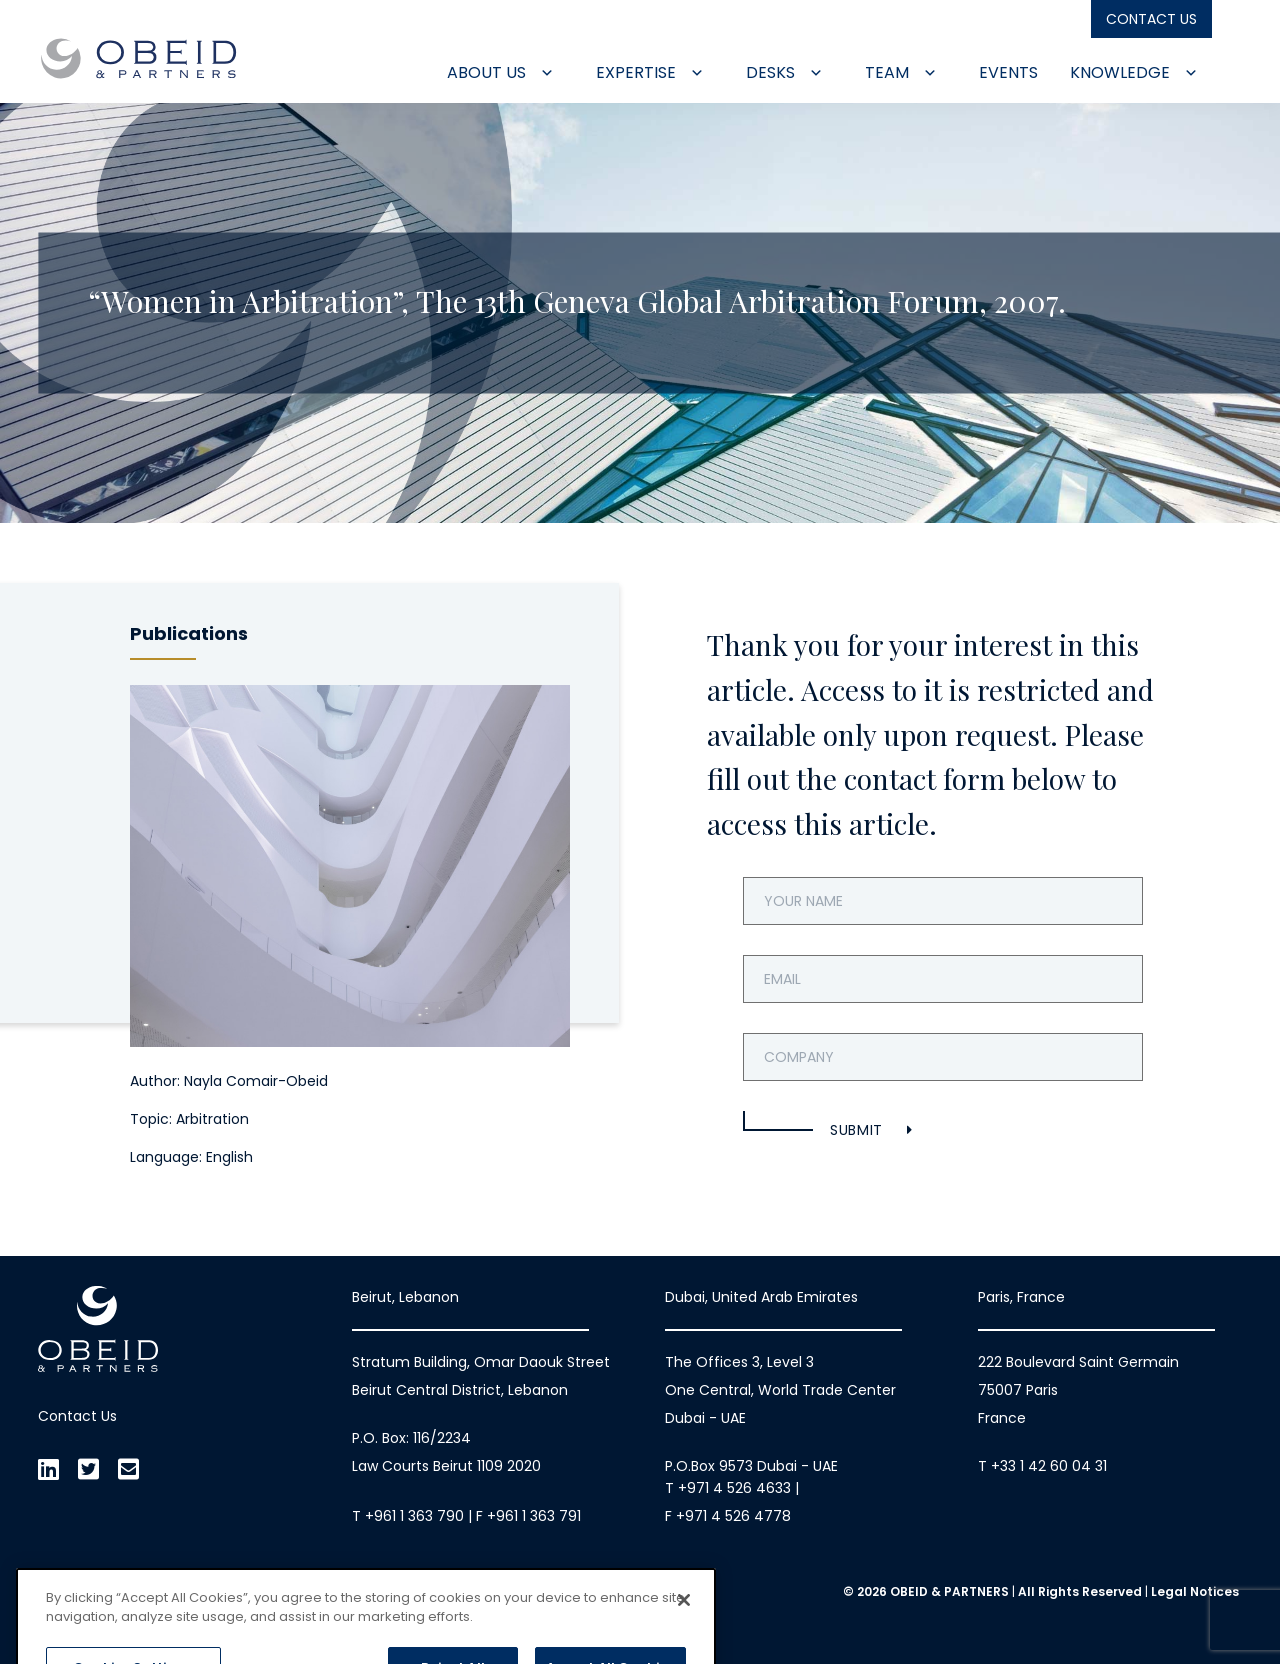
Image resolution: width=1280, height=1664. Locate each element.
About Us (500, 72)
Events (1008, 72)
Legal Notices (1195, 1591)
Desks (784, 72)
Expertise (650, 72)
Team (901, 72)
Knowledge (1134, 72)
